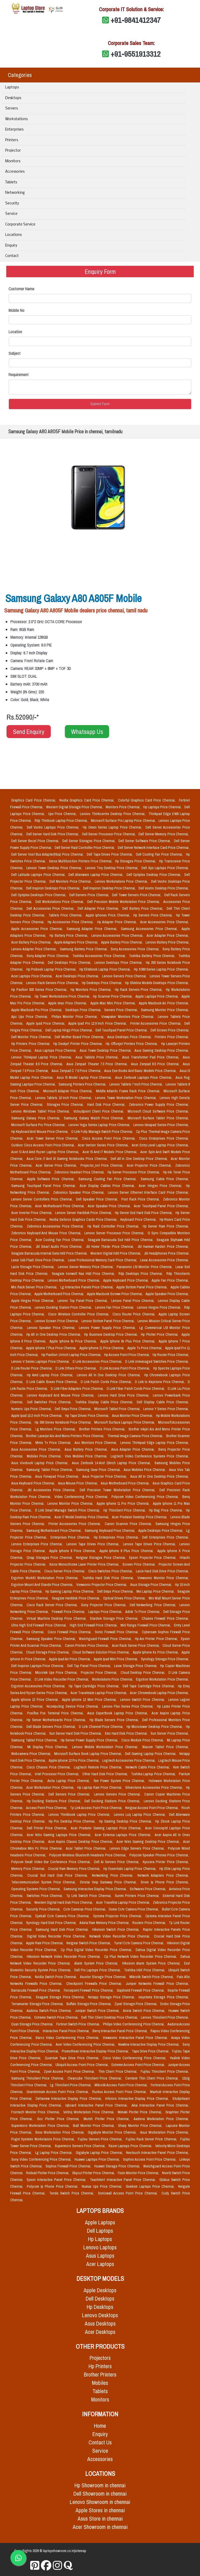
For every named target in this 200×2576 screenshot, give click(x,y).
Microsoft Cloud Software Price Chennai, (158, 1111)
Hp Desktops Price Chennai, (102, 982)
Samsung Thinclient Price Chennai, (38, 2078)
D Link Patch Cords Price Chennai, (107, 1381)
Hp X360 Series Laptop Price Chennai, (161, 969)
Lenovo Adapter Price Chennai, (34, 949)
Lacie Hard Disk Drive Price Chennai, (162, 1571)
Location (15, 331)
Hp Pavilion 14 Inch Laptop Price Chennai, (71, 1354)
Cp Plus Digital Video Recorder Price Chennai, (97, 1949)
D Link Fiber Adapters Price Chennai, (77, 1388)
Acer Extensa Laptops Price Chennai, (124, 1834)
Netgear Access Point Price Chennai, (152, 1807)
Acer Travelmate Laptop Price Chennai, (99, 1692)
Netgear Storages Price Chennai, (101, 1557)
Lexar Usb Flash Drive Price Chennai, (38, 1260)
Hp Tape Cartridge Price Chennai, (95, 1686)
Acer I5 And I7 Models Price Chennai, (110, 1152)
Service (11, 214)
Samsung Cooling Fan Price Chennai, (108, 1179)
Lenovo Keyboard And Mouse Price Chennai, (61, 1395)
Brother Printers (100, 2374)
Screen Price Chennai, (139, 1564)
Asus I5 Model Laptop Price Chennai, (85, 1077)
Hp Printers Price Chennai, (31, 1043)
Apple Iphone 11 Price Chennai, (102, 1348)
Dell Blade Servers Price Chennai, (51, 1726)
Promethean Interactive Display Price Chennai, (95, 2051)
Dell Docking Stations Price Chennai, (113, 1801)
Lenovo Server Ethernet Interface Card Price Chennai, (148, 1192)
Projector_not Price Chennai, (102, 1165)
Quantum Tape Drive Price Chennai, (73, 2058)
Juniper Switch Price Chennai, (98, 2010)
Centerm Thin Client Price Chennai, (152, 2078)
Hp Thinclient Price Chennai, (125, 1510)
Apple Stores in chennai (100, 2510)
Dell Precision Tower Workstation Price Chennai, (118, 1490)
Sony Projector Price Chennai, (104, 1605)
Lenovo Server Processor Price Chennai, (115, 1233)
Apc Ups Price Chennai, (30, 1016)
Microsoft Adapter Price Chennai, (68, 1091)
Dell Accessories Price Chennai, (51, 908)
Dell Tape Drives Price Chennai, (110, 854)
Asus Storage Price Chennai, (151, 1584)
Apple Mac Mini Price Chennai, (113, 1003)
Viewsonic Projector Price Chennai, (102, 1584)
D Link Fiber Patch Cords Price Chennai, (136, 1388)
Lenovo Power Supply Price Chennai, (108, 1327)
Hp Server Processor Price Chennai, (134, 1172)
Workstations (16, 119)
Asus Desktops (100, 2323)
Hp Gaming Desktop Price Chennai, (126, 1821)
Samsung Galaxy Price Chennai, (36, 1118)
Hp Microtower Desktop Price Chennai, (155, 1726)
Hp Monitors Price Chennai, (92, 989)
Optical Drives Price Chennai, (125, 1598)
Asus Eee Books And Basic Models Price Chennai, (140, 1070)
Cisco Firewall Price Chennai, (70, 1632)
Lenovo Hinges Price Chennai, (159, 1307)
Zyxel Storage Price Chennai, (136, 2004)
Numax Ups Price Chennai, (103, 2186)
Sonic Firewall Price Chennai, (117, 1632)
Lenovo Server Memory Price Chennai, (86, 1266)
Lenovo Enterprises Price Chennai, (37, 1544)
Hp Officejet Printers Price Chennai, (132, 1043)
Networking (15, 193)
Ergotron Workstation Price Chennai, (162, 1679)
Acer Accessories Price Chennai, (164, 922)
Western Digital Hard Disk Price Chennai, (64, 1902)
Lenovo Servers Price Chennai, (125, 976)
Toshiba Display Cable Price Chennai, (105, 1402)
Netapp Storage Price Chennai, (112, 1997)
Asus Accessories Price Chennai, (37, 1449)
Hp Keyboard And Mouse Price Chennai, (40, 1131)
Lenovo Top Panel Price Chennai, (83, 1300)
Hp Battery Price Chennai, (69, 935)
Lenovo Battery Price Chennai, (167, 942)
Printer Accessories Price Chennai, (156, 1023)
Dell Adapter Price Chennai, (99, 908)
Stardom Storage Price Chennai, (115, 1618)
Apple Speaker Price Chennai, (167, 1294)
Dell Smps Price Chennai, (73, 1408)
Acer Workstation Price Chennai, (50, 1787)
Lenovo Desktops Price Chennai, (119, 962)
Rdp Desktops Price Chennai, (141, 1273)
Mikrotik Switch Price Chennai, (152, 1976)
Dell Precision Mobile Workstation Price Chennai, (124, 901)
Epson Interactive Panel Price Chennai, (57, 2179)
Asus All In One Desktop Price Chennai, (159, 1476)
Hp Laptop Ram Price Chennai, (100, 1787)
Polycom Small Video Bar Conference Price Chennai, (51, 1862)
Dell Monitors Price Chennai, (70, 881)
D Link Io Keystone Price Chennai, (160, 1381)
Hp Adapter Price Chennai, (117, 922)
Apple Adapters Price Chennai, (76, 942)
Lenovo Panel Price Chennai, (133, 1300)
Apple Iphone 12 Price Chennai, (35, 1699)
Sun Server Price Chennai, (170, 1733)
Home (100, 2426)
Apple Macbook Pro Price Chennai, (37, 1010)
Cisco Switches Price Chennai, (111, 1571)
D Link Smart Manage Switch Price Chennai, (68, 1510)
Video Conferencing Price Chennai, (81, 1496)
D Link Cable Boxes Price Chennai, (52, 1381)
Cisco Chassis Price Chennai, (49, 1767)
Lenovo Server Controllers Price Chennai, (42, 1199)
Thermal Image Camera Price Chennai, (135, 1436)
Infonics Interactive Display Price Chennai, (137, 2098)
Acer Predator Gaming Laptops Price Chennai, (107, 1828)
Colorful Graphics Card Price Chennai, (147, 800)
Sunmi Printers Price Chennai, (138, 1895)
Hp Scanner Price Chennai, (113, 996)
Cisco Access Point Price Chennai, (109, 1138)
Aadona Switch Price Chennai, (50, 2010)
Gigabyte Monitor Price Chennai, (113, 2132)
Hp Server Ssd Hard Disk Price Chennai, (144, 1212)
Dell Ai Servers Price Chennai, (117, 1862)
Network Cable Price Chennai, (148, 1767)
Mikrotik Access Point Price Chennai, (122, 2085)
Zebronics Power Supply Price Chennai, (159, 1104)
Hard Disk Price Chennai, (107, 1104)
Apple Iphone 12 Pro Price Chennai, (74, 1760)
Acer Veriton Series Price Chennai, (103, 1145)
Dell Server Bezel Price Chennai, (35, 840)
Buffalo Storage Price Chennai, (89, 2004)
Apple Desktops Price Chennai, (161, 1530)
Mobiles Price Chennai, (45, 1456)
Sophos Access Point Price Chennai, (150, 2159)
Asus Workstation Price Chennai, (164, 2132)
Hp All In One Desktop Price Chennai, (54, 1334)
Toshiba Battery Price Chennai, (152, 955)
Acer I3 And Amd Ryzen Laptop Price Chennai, (45, 1152)
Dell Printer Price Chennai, (48, 1828)
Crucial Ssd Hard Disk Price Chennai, (58, 1875)
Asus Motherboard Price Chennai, (126, 1483)
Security (12, 203)
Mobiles (100, 2383)
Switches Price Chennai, (45, 1895)
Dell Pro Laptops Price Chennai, (98, 1970)
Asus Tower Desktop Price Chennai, (106, 1050)
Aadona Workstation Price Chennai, (161, 2118)
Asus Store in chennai (100, 2518)
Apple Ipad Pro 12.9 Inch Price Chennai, (98, 1023)
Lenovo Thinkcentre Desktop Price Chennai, (113, 813)
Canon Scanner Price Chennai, (129, 1523)
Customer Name (21, 289)
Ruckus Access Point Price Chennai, (120, 2091)
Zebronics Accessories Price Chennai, (56, 1226)
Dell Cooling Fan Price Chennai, (160, 854)
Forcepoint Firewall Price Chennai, (89, 1990)
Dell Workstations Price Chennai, (60, 901)
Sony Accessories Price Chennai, (135, 949)
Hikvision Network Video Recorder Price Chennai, (64, 1956)
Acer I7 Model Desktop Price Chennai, (82, 1517)
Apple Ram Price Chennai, (45, 1943)
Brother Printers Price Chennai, (103, 1429)
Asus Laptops (100, 2255)
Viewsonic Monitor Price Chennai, (163, 1578)
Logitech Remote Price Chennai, (98, 1767)
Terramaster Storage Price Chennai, (37, 2004)
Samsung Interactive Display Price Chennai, (95, 1889)
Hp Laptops (100, 2239)
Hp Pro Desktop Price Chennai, (73, 1821)
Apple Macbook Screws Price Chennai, (115, 1294)
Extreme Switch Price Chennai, (56, 2017)
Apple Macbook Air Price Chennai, (164, 1003)
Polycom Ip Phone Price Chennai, (53, 2186)
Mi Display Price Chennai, (48, 1747)
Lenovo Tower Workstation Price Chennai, (126, 1097)
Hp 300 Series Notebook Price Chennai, (63, 1422)
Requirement (19, 374)
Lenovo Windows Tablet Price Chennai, (41, 1111)
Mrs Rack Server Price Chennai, (34, 1287)
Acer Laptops (100, 2264)
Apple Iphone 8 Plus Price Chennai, (127, 1550)
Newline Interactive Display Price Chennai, (149, 2044)
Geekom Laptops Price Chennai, (151, 2186)
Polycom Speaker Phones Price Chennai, (159, 1855)
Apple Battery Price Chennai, (122, 942)
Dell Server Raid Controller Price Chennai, (85, 847)
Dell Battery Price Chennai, (143, 908)
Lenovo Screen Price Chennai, (57, 1321)
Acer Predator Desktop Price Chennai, (140, 1517)
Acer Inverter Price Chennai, (32, 1212)
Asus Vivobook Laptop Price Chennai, (40, 1463)
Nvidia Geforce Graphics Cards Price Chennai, (83, 1219)
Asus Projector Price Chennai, (105, 1476)
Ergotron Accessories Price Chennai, (39, 1686)
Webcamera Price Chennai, (31, 1753)
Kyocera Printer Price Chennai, (166, 1862)
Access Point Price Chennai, (47, 1807)
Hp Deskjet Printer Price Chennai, (78, 1043)
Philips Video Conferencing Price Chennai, (134, 2024)
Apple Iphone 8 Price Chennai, (73, 1550)
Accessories (14, 172)
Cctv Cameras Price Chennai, (85, 1909)
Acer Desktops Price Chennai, (78, 976)
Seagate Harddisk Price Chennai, (76, 1598)
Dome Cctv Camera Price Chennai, (134, 1909)
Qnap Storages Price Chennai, (50, 1557)
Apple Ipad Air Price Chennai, (70, 1659)
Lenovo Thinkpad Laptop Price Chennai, (42, 1057)
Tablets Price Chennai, (66, 915)
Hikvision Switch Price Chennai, (116, 1929)
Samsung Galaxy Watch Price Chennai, (95, 1118)
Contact (12, 256)
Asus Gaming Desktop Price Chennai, (161, 1050)
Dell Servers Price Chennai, (89, 895)
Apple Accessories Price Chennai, (38, 928)
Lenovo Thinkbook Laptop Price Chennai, (80, 1814)
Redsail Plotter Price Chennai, (48, 2173)
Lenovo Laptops (100, 2247)
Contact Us (100, 2442)
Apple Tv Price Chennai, (145, 1348)
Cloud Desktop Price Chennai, (143, 1672)
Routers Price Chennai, (149, 1922)
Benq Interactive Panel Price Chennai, (120, 2031)
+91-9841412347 (136, 20)
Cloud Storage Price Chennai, (48, 1652)
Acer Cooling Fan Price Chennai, (60, 1239)
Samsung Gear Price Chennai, (99, 1469)
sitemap (80, 2550)
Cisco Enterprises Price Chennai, (164, 1138)
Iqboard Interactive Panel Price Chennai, (97, 2105)
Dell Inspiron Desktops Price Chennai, (53, 888)
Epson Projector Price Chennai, (153, 1557)
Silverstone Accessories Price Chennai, (154, 1787)
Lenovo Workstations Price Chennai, (122, 881)
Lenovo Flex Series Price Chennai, (128, 1706)
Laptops (12, 87)
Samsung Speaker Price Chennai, (51, 1638)
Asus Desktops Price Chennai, (130, 1037)
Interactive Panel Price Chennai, (66, 2031)
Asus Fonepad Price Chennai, (57, 1476)
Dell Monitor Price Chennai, (32, 1037)
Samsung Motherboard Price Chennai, (54, 1530)
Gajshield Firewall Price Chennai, (141, 1990)
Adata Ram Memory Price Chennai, (104, 1922)
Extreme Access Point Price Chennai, (138, 2064)
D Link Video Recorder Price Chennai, (62, 1679)
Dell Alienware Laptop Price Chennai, (96, 874)
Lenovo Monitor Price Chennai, (70, 1503)
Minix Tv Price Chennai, (53, 1442)
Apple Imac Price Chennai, (68, 1003)
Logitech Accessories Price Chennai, (129, 1760)
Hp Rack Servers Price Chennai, (139, 989)
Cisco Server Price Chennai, (65, 1571)
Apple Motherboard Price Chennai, (59, 1294)
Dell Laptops (100, 2231)
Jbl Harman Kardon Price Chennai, (163, 1246)
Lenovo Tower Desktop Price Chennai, (54, 868)
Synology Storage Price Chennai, (165, 1659)
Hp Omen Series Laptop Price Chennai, (113, 827)
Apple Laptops (100, 2222)
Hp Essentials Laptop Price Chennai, (130, 1868)
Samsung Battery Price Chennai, (84, 949)
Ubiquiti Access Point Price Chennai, (82, 2064)
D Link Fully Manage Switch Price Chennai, (102, 1131)
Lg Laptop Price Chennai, (54, 2152)
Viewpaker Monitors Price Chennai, (128, 1016)
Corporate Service (20, 225)
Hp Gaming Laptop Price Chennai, (70, 1591)
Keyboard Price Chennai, (138, 1219)
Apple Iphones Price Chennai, (108, 915)
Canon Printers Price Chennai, (87, 1645)
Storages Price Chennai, (66, 1104)
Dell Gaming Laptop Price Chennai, (151, 1753)
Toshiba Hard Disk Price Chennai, (109, 1578)
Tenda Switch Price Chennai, (72, 2193)
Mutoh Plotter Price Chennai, (107, 2118)
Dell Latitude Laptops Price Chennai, (38, 874)
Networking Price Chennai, (113, 1875)
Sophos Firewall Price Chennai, (69, 2166)
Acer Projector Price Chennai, (150, 1165)
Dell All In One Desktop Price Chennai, (140, 1158)
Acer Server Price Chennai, (57, 1165)
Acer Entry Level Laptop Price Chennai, (160, 1145)
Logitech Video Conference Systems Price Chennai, (150, 1456)
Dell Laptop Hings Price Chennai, (69, 1030)
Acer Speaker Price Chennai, (110, 1206)
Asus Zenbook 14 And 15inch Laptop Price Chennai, (112, 1463)
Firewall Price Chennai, (69, 1611)
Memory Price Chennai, (28, 1868)
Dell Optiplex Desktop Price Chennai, (154, 874)
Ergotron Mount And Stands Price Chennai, (42, 1584)
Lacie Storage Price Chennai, (33, 1266)
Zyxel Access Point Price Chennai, (70, 2071)
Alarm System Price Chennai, (97, 1963)
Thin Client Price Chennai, (118, 2071)
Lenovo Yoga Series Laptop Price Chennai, (99, 1124)
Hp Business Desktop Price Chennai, (111, 1334)
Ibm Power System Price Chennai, (120, 1780)
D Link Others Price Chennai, (76, 1368)
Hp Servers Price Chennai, (153, 915)
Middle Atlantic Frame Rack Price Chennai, (128, 1091)
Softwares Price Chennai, (148, 1889)
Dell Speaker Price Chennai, (97, 1199)
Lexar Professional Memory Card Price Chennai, (103, 1260)
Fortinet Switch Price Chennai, (78, 2024)
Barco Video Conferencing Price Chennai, (68, 2037)
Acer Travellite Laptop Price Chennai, (123, 1902)
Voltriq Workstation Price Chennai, (89, 2112)
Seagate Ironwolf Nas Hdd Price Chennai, (84, 1273)
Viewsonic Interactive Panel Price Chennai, (136, 2037)
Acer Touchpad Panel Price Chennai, (161, 1206)
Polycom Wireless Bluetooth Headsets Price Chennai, (88, 1855)
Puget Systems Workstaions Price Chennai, (43, 2139)
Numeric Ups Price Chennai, (32, 1408)
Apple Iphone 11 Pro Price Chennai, (124, 1503)
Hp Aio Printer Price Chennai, (157, 1638)
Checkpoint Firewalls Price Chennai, (95, 1983)
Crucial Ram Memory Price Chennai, (74, 1868)
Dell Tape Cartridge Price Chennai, (149, 1686)
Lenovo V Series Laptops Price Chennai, (41, 1361)
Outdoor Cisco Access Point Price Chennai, (43, 1145)
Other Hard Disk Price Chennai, (105, 1774)
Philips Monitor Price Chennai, (75, 1016)
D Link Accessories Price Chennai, (98, 1361)
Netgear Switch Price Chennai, (88, 1943)
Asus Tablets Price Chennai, (98, 1057)
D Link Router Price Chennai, (32, 1368)
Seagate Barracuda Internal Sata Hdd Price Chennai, (49, 1253)
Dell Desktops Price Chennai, (70, 962)
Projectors (100, 2358)
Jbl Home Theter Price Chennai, (110, 1246)
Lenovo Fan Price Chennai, (115, 1307)
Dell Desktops (100, 2298)
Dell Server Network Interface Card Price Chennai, (153, 847)
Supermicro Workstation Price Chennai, (41, 2125)
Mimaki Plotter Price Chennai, (140, 2112)
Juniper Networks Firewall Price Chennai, (157, 1983)
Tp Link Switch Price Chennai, (89, 1895)
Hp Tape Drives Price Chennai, (87, 1415)
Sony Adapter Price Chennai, (49, 955)
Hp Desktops (100, 2307)
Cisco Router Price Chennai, (135, 1314)
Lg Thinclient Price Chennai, (71, 2085)
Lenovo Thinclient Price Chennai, (165, 2017)
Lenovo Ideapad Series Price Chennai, (161, 1124)
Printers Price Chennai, (172, 1037)
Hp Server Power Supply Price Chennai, (90, 1740)
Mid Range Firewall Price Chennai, (146, 1625)
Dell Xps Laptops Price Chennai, (165, 868)
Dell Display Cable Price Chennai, (163, 1402)
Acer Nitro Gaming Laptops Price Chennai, (60, 1834)
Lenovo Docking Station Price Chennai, (64, 1307)
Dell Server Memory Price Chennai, (164, 834)
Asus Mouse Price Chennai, (78, 1483)
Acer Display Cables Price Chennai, (108, 1185)
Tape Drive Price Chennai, (151, 2051)
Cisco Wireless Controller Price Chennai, (79, 1314)
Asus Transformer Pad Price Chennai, (151, 1057)
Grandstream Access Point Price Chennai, (58, 2091)
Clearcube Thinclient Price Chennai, (95, 2078)
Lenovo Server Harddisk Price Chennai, (84, 1212)
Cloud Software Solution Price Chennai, (101, 1652)
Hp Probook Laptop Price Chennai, (51, 969)
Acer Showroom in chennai (100, 2527)
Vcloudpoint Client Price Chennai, (99, 1111)
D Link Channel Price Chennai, (102, 1726)
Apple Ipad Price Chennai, (46, 1023)
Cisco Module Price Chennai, (143, 1740)
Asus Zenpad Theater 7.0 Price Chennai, (97, 1064)
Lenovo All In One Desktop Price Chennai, (109, 1375)
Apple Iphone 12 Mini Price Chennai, (90, 1699)
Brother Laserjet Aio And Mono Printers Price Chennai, (65, 1436)
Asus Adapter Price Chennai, (133, 1449)
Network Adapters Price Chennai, (163, 1875)
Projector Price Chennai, (99, 1672)
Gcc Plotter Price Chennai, (59, 2118)
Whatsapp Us (87, 731)
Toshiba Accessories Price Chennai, (99, 955)
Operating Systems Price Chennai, (36, 1889)
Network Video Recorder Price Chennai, (120, 1936)
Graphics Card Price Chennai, (34, 800)
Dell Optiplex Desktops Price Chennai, (39, 895)
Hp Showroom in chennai (100, 2485)
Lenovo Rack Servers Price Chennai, (53, 982)
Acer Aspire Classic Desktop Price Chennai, (81, 1841)
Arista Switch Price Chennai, (144, 2010)
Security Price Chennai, (43, 1909)
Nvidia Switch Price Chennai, (56, 1976)
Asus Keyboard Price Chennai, (33, 1483)
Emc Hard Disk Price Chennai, (126, 1733)
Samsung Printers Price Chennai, (83, 1084)
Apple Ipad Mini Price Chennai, (116, 1659)
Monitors (12, 161)
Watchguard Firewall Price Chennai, (106, 1638)
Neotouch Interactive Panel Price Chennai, (157, 2152)
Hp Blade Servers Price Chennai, (115, 1720)
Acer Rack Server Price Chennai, (136, 1645)
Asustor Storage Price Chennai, (103, 1976)
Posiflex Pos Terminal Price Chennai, (56, 1713)
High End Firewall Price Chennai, (94, 1625)
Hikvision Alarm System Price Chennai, (152, 1963)
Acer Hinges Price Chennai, (161, 1185)
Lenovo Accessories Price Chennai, (118, 935)
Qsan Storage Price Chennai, (32, 2024)
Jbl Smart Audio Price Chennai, (60, 1246)
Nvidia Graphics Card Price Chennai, (87, 800)
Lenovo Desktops (100, 2315)
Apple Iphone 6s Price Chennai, (73, 1341)
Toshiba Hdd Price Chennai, (145, 1970)
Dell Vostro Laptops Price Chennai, (54, 827)
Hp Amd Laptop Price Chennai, (51, 1375)
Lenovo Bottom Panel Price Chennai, (108, 1321)
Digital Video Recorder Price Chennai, (57, 1936)
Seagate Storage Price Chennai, (61, 1997)
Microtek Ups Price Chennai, (57, 1672)
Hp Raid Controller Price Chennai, (114, 1226)
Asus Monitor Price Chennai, (133, 1415)
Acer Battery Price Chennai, (31, 942)
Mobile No (16, 310)
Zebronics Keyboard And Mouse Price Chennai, (46, 1233)
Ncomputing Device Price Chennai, (73, 1706)
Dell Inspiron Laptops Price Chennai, (38, 1665)
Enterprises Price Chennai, (71, 1537)
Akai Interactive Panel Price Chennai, (160, 2105)
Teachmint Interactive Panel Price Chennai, (123, 2179)
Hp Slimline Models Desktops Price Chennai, (157, 982)
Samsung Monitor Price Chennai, (165, 1010)
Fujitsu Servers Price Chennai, (100, 2139)
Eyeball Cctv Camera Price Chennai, (63, 1916)
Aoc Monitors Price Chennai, (96, 1442)
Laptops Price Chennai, (105, 1611)
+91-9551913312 (136, 54)
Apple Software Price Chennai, (51, 1179)
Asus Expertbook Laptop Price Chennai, (118, 1713)
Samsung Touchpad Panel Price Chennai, (44, 1185)
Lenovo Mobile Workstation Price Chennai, (106, 1747)
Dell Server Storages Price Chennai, (89, 840)
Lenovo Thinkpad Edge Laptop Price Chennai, (154, 1442)
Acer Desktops (100, 2332)
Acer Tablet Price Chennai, (87, 1848)
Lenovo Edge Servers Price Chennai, (138, 1848)
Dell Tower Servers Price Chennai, (137, 895)
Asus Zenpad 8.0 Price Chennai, (156, 1064)
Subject (15, 353)
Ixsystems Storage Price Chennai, (164, 1997)
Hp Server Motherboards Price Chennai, (57, 1720)
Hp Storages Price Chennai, (136, 861)
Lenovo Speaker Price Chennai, (52, 1327)
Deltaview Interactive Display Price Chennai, (69, 2098)
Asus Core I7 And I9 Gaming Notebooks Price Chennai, (68, 1158)
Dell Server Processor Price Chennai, (109, 834)
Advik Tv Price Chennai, (143, 1611)
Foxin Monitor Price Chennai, (139, 2173)
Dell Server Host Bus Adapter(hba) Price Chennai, (48, 854)
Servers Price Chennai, (121, 1010)
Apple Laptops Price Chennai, (157, 996)
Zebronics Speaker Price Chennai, (79, 1192)
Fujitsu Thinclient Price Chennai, (165, 2071)
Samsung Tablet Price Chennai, (50, 1469)
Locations (13, 235)
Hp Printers (100, 2366)
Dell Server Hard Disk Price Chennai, (53, 834)
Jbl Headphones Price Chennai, (166, 1253)
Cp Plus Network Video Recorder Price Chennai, (141, 1956)
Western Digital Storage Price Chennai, (75, 807)
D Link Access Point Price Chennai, (125, 1368)
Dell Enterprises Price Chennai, (165, 1537)
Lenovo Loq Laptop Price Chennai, (140, 1814)
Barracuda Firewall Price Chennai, (36, 1990)
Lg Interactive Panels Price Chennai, (87, 1287)
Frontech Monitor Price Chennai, (36, 2112)
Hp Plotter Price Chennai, (160, 1334)
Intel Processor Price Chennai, (57, 1774)
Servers (11, 109)
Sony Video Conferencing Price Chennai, (41, 2159)
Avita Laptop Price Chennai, (69, 1780)
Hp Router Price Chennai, (171, 1354)
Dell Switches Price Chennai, (50, 1402)
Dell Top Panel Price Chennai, (89, 1665)
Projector (13, 151)
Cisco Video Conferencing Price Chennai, (135, 2058)
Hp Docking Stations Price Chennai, (55, 1801)
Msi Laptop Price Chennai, (155, 1591)
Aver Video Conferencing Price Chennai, (86, 2044)
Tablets (11, 182)
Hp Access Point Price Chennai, (127, 1354)
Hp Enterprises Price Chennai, (117, 1537)
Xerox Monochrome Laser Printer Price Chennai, (85, 1564)
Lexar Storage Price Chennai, (136, 1665)
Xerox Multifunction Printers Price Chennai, (81, 861)
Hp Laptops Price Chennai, (162, 807)
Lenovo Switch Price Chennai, (143, 1699)
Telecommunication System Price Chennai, (44, 1882)
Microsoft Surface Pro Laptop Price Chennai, (124, 820)
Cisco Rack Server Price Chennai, (53, 1605)
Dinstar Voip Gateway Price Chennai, (109, 1882)
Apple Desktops (100, 2290)
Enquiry (11, 246)
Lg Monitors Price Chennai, (56, 1429)
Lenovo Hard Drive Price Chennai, (124, 1395)
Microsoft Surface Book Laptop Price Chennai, (88, 1753)
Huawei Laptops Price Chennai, (97, 2159)
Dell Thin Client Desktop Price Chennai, (110, 2017)
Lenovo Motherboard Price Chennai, (74, 1280)
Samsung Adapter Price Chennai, (93, 928)
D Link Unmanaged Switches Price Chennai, (157, 1361)
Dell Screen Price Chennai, (170, 1030)
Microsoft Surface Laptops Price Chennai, (125, 1422)
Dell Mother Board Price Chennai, (80, 1037)
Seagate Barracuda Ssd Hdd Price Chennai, (121, 1239)
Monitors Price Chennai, (123, 807)
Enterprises (14, 130)
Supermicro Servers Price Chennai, (81, 2146)
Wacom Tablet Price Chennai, (165, 1747)
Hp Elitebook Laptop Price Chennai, (105, 969)
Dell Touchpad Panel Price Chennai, (122, 1030)
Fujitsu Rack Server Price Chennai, (152, 2139)
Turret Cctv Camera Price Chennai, (139, 1943)
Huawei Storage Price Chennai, (117, 2166)
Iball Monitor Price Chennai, (94, 2125)
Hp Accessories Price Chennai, (71, 922)
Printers (11, 140)
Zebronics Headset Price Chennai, (79, 1172)
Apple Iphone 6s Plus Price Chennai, (128, 1341)
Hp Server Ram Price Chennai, (166, 1226)
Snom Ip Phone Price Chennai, (165, 1882)
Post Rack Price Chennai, (141, 1199)
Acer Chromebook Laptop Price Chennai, (159, 1692)
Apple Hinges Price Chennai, (33, 1300)
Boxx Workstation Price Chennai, (60, 2132)
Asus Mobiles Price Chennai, (145, 1469)
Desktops (13, 98)
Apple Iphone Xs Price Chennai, (156, 1652)
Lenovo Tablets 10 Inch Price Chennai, (64, 1097)
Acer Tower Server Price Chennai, (53, 1138)
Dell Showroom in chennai (100, 2493)
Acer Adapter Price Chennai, (168, 935)
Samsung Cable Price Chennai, (165, 1179)
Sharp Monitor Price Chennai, (141, 2125)
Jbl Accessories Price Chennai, (52, 1490)
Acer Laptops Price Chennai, (32, 976)
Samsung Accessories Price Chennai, (150, 928)
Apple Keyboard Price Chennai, (126, 1280)
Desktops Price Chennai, (83, 1010)
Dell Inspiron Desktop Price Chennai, (109, 888)
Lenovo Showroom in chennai (100, 2502)
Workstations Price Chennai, (113, 1679)
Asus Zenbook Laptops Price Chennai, (144, 1077)
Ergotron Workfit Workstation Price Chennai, (45, 1578)
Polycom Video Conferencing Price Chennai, (145, 1496)
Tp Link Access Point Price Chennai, (96, 1807)
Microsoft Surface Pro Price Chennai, (38, 1124)
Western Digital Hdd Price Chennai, (116, 1253)
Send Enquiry (28, 731)
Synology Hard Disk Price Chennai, (51, 1922)
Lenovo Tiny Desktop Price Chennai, (112, 868)
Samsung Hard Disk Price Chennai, (63, 1929)
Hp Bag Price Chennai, (166, 1510)
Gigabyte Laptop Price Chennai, (100, 2152)
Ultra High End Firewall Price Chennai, (39, 1625)
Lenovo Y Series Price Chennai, (166, 1408)
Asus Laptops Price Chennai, (56, 1050)
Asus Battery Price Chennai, (87, 1449)
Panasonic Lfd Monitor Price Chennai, (145, 1266)
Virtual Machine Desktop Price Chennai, (57, 1618)
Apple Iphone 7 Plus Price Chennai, (51, 1348)
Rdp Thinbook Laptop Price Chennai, (62, 820)
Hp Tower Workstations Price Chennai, (63, 996)
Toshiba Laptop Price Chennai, (154, 1774)
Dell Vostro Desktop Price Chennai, (164, 888)
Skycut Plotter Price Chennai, (93, 2173)
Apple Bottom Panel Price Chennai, (142, 1287)
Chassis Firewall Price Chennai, (165, 1618)
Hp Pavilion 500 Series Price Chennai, (39, 989)
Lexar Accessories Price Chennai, (164, 1260)
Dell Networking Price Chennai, (153, 1605)
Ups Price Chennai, (63, 813)
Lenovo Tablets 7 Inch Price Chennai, (136, 1084)
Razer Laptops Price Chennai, (131, 2146)
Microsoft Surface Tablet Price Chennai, (158, 1118)
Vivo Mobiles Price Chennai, (87, 1456)
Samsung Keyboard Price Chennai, (110, 1530)
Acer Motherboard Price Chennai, (60, 1206)
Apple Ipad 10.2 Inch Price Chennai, (37, 1415)
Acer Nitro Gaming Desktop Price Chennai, (148, 1841)
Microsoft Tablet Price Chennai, (117, 1408)
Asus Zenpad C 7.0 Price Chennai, (77, 1070)
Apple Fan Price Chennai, (170, 1280)
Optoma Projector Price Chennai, (118, 1916)
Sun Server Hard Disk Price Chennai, (76, 1733)
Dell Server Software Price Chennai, (145, 840)
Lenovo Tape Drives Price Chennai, (93, 1544)
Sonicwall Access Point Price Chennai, (128, 2193)
